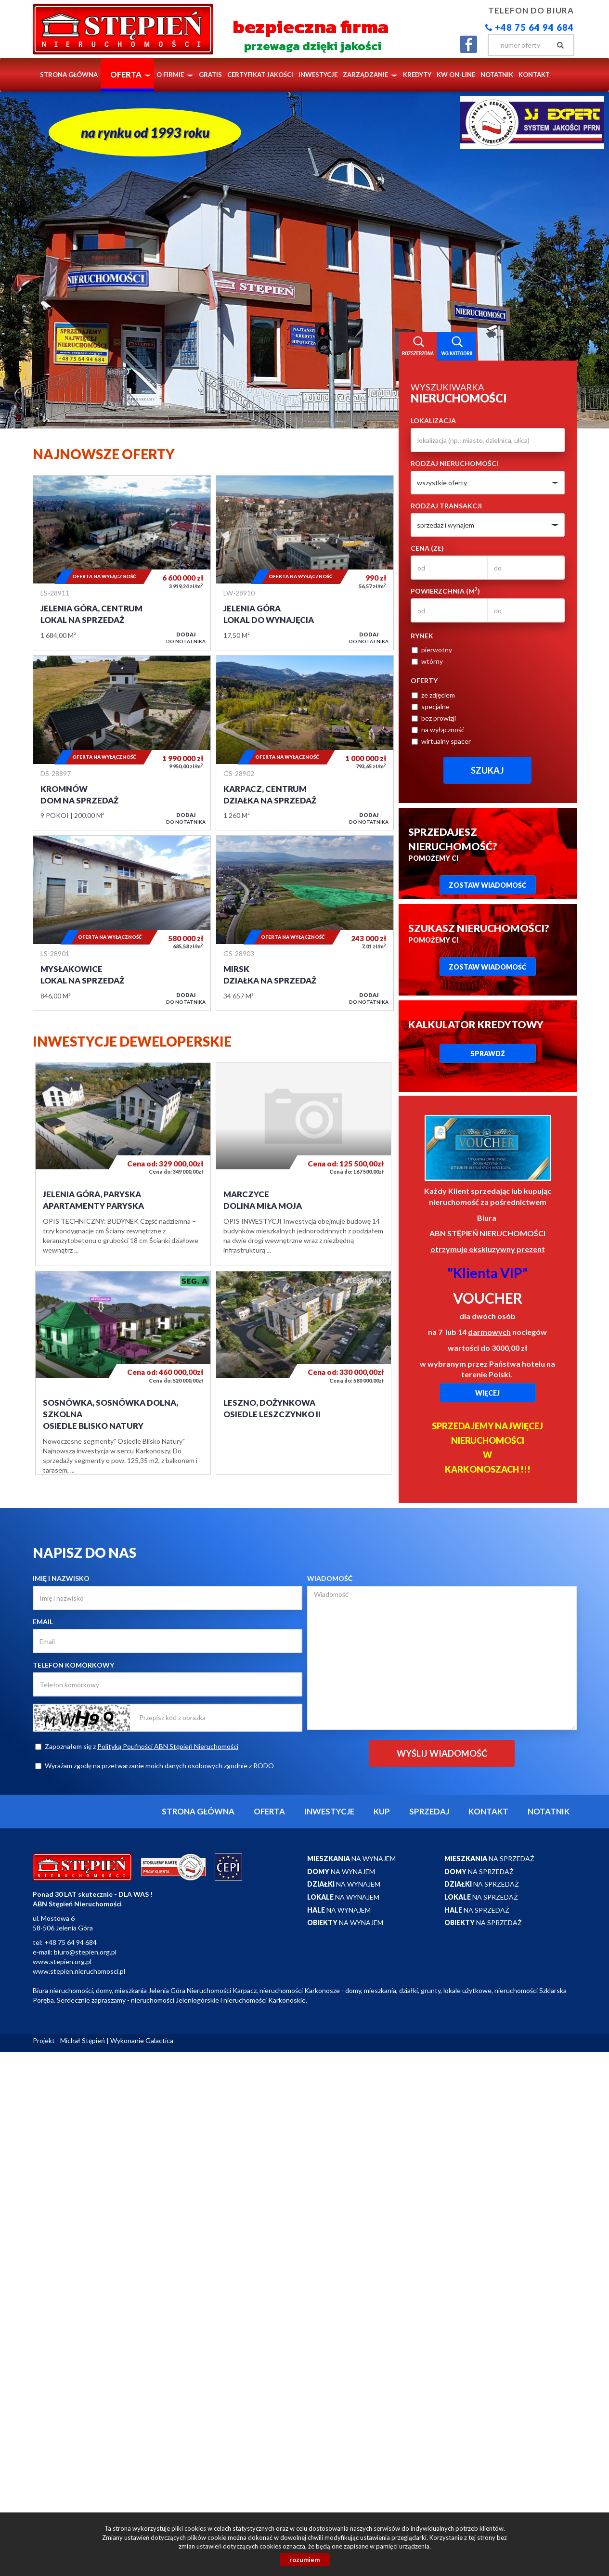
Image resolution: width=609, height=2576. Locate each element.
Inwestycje (317, 74)
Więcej (487, 1393)
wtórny (427, 661)
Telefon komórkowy (73, 1665)
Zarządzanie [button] (370, 74)
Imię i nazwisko (61, 1578)
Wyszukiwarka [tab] (418, 346)
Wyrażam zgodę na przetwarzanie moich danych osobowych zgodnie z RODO (154, 1765)
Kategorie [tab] (456, 346)
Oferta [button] (130, 74)
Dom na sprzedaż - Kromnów (121, 743)
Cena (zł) (427, 548)
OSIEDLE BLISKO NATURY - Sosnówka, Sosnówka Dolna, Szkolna (123, 1372)
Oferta (269, 1811)
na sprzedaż (489, 1858)
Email (43, 1622)
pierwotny (432, 650)
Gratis (210, 74)
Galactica (159, 2040)
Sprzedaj (429, 1811)
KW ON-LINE (456, 74)
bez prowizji (434, 718)
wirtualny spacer (441, 741)
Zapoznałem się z (136, 1746)
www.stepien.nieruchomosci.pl (79, 1971)
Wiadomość (329, 1578)
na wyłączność (438, 729)
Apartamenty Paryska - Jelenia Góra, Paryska (123, 1164)
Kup (382, 1811)
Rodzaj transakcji (446, 506)
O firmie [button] (175, 74)
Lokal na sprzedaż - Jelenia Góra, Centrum (121, 563)
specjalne (431, 706)
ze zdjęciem (433, 695)
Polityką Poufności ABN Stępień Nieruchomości (167, 1746)
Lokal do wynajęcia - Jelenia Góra (304, 563)
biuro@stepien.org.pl (85, 1952)
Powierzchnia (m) (445, 590)
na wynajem (351, 1858)
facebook (468, 44)
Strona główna (69, 74)
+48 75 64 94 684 (529, 27)
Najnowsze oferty (104, 454)
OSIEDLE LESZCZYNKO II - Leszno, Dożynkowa (303, 1372)
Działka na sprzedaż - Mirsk (304, 923)
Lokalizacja (433, 420)
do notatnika (186, 637)
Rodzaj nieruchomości (454, 463)
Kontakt (534, 74)
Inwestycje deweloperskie (132, 1041)
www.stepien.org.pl (62, 1961)
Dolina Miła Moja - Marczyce (303, 1164)
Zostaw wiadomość (487, 885)
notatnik (496, 74)
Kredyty (417, 74)
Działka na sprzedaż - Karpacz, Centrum (304, 743)
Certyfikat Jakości (260, 74)
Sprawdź (487, 1053)
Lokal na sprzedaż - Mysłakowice (121, 923)
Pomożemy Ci (452, 844)
